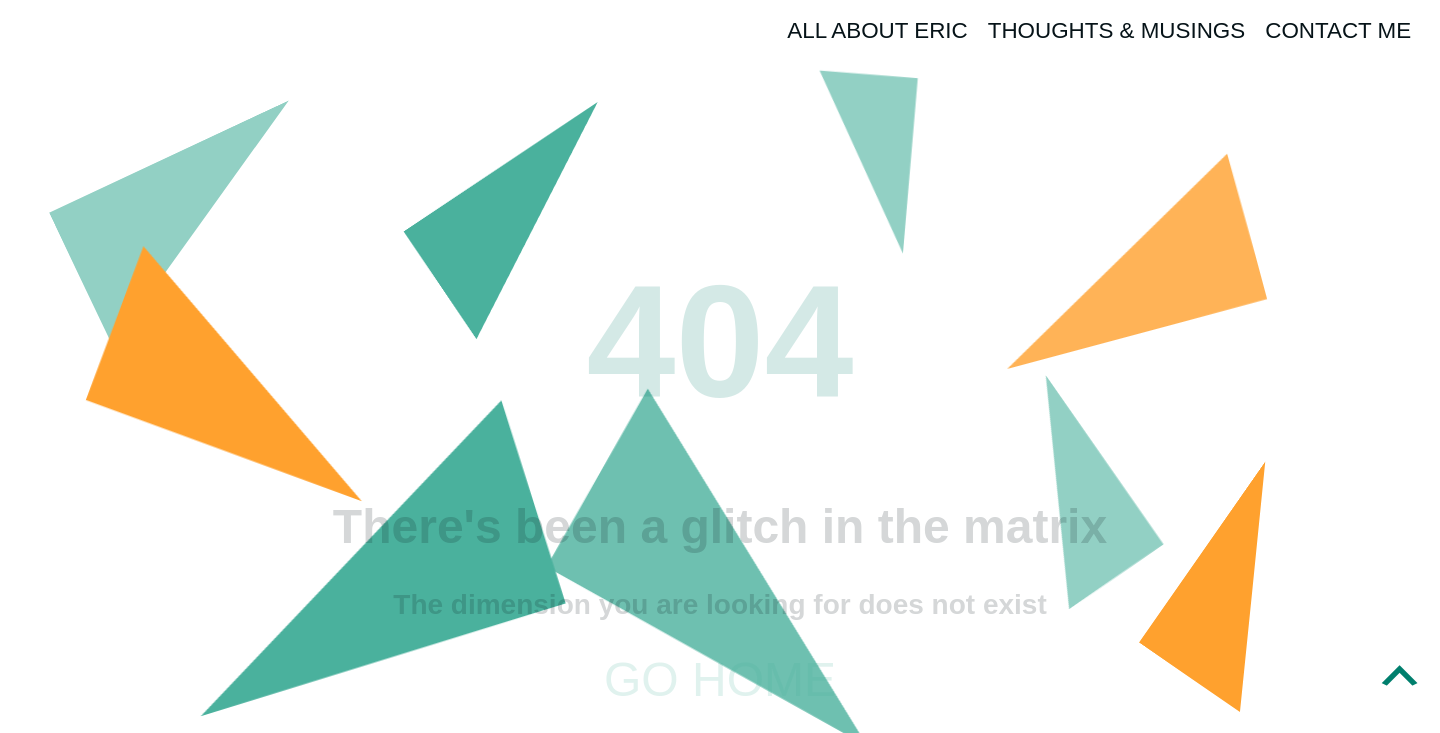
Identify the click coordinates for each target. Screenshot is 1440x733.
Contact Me (1338, 30)
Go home (720, 679)
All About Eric (877, 30)
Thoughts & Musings (1117, 30)
